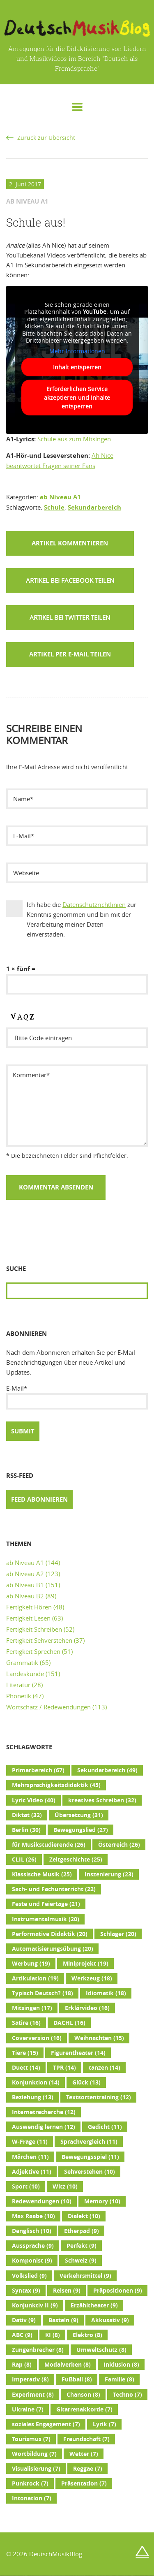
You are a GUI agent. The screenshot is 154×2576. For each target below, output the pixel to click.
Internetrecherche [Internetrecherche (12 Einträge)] (44, 2112)
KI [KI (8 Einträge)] (52, 2335)
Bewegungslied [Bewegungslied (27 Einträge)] (80, 1830)
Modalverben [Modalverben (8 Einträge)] (67, 2364)
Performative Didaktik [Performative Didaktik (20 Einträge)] (49, 1934)
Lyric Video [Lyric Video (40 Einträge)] (33, 1800)
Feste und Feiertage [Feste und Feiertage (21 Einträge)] (46, 1904)
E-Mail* (77, 1397)
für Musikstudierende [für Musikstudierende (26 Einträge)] (48, 1844)
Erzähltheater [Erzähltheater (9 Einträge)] (94, 2305)
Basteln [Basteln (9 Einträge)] (63, 2320)
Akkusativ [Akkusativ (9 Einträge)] (110, 2320)
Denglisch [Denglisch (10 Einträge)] (31, 2231)
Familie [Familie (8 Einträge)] (119, 2379)
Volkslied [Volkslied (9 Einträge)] (29, 2275)
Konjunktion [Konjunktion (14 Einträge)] (36, 2082)
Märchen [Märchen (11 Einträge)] (30, 2157)
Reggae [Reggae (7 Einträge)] (87, 2468)
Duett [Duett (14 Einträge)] (26, 2067)
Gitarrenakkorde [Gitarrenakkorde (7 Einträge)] (84, 2409)
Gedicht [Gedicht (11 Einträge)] (105, 2127)
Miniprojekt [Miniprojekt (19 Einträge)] (85, 1963)
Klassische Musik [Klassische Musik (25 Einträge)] (42, 1874)
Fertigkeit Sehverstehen (39, 1640)
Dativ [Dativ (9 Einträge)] (24, 2320)
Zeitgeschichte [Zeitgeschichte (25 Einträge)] (75, 1859)
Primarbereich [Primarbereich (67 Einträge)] (38, 1770)
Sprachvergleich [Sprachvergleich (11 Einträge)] (88, 2141)
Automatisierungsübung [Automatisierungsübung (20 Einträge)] (52, 1948)
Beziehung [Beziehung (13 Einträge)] (32, 2097)
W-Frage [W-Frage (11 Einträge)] (30, 2141)
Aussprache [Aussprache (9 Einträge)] (33, 2245)
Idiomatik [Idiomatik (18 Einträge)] (106, 1993)
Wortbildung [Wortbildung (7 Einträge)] (34, 2454)
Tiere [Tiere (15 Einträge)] (25, 2053)
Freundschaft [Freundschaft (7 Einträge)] (86, 2439)
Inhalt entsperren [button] (77, 367)
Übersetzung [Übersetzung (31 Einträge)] (79, 1815)
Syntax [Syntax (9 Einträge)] (26, 2290)
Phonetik (18, 1696)
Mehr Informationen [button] (77, 351)
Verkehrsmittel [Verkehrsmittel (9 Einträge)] (85, 2275)
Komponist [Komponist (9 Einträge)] (32, 2260)
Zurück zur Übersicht (46, 137)
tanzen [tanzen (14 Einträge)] (104, 2067)
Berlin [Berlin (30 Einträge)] (26, 1830)
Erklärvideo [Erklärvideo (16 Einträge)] (87, 2008)
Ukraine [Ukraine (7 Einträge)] (28, 2409)
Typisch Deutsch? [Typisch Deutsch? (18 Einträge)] (42, 1993)
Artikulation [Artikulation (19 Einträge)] (35, 1978)
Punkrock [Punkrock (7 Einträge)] (30, 2483)
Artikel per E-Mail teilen (70, 654)
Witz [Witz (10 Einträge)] (65, 2186)
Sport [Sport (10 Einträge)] (26, 2186)
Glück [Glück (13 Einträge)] (86, 2082)
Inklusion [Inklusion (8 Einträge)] (121, 2364)
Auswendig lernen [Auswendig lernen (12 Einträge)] (43, 2127)
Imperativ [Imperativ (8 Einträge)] (30, 2379)
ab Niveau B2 (25, 1596)
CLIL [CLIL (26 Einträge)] (24, 1859)
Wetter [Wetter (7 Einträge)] (83, 2454)
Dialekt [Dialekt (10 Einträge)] (84, 2216)
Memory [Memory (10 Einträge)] (102, 2201)
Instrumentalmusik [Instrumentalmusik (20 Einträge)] (45, 1919)
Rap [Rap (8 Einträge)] (22, 2364)
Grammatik (22, 1662)
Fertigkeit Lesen (28, 1618)
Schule (54, 507)
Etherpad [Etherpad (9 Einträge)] (81, 2231)
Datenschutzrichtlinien (94, 904)
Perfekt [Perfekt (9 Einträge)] (82, 2245)
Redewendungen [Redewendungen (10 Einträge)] (41, 2201)
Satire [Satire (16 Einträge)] (26, 2022)
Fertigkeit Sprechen (33, 1651)
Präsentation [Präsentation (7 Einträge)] (84, 2483)
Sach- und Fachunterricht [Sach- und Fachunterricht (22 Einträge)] (54, 1889)
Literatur (18, 1685)
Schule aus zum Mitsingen (74, 439)
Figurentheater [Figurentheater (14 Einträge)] (78, 2053)
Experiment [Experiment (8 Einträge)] (33, 2394)
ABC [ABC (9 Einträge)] (22, 2335)
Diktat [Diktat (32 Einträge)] (27, 1815)
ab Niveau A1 (60, 497)
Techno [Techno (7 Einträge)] (127, 2394)
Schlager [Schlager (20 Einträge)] (118, 1934)
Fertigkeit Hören (29, 1607)
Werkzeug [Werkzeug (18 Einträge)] (91, 1978)
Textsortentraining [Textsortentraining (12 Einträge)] (98, 2097)
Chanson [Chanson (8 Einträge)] (83, 2394)
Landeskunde (25, 1673)
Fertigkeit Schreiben (34, 1629)
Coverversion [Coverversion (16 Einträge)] (37, 2038)
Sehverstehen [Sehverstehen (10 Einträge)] (89, 2171)
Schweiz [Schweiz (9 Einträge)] (81, 2260)
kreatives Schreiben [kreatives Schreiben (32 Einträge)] (102, 1800)
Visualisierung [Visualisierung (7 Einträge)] (36, 2468)
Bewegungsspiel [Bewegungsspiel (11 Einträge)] (90, 2157)
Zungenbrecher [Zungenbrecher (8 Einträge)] (38, 2349)
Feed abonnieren (39, 1499)
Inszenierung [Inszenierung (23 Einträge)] (109, 1874)
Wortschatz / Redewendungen (48, 1707)
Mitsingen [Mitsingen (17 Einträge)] (32, 2008)
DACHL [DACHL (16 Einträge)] (69, 2022)
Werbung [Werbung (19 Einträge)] (31, 1963)
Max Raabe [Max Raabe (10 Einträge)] (33, 2216)
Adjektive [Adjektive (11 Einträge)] (31, 2171)
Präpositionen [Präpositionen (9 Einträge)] (117, 2290)
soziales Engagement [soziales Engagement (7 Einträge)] (46, 2424)
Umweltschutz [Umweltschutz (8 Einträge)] (101, 2349)
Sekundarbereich (94, 507)
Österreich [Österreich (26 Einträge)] (119, 1844)
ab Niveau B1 (25, 1585)
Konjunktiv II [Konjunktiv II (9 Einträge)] (35, 2305)
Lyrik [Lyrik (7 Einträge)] (104, 2424)
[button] (70, 580)
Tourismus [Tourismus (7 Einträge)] (31, 2439)
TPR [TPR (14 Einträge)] (64, 2067)
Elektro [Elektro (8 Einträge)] (87, 2335)
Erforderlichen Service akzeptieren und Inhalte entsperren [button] (77, 397)
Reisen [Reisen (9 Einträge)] (66, 2290)
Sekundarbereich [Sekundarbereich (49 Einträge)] (107, 1770)
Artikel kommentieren (70, 543)
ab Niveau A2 (25, 1574)
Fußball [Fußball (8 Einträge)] (77, 2379)
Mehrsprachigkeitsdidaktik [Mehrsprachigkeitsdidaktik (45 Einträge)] (56, 1785)
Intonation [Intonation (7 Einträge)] (31, 2498)
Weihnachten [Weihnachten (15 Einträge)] (99, 2038)
